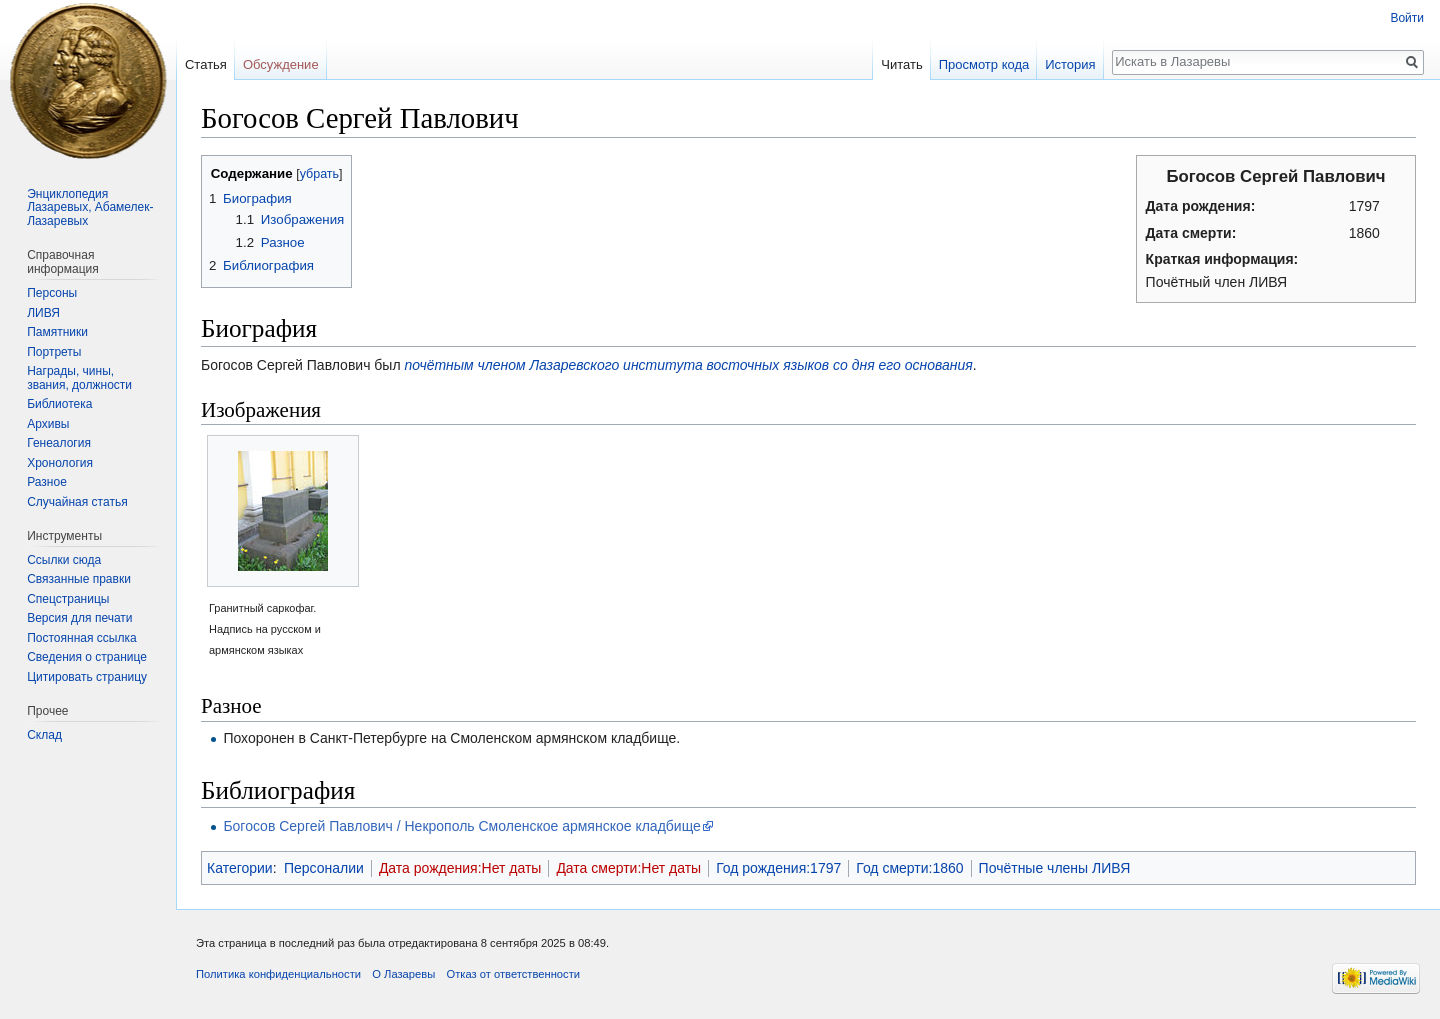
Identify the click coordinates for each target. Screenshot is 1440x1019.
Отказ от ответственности (513, 974)
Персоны (52, 293)
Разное (47, 482)
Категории (240, 868)
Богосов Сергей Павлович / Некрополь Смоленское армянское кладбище (461, 826)
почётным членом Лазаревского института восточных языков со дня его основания (688, 365)
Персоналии (324, 868)
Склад (44, 735)
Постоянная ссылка (81, 638)
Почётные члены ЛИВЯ (1055, 868)
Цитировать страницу (87, 677)
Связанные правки (79, 579)
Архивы (48, 424)
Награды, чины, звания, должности (79, 378)
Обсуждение (281, 64)
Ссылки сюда (64, 560)
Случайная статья (77, 502)
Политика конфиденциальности (278, 974)
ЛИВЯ (43, 313)
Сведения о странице (87, 657)
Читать (901, 64)
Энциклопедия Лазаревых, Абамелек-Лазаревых (90, 207)
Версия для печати (79, 618)
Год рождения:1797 (778, 868)
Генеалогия (59, 443)
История (1070, 64)
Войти (1407, 18)
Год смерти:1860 (909, 868)
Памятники (57, 332)
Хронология (60, 463)
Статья (206, 64)
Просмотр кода (984, 64)
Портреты (54, 352)
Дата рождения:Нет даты (460, 868)
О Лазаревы (403, 974)
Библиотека (59, 404)
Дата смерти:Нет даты (628, 868)
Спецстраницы (68, 599)
